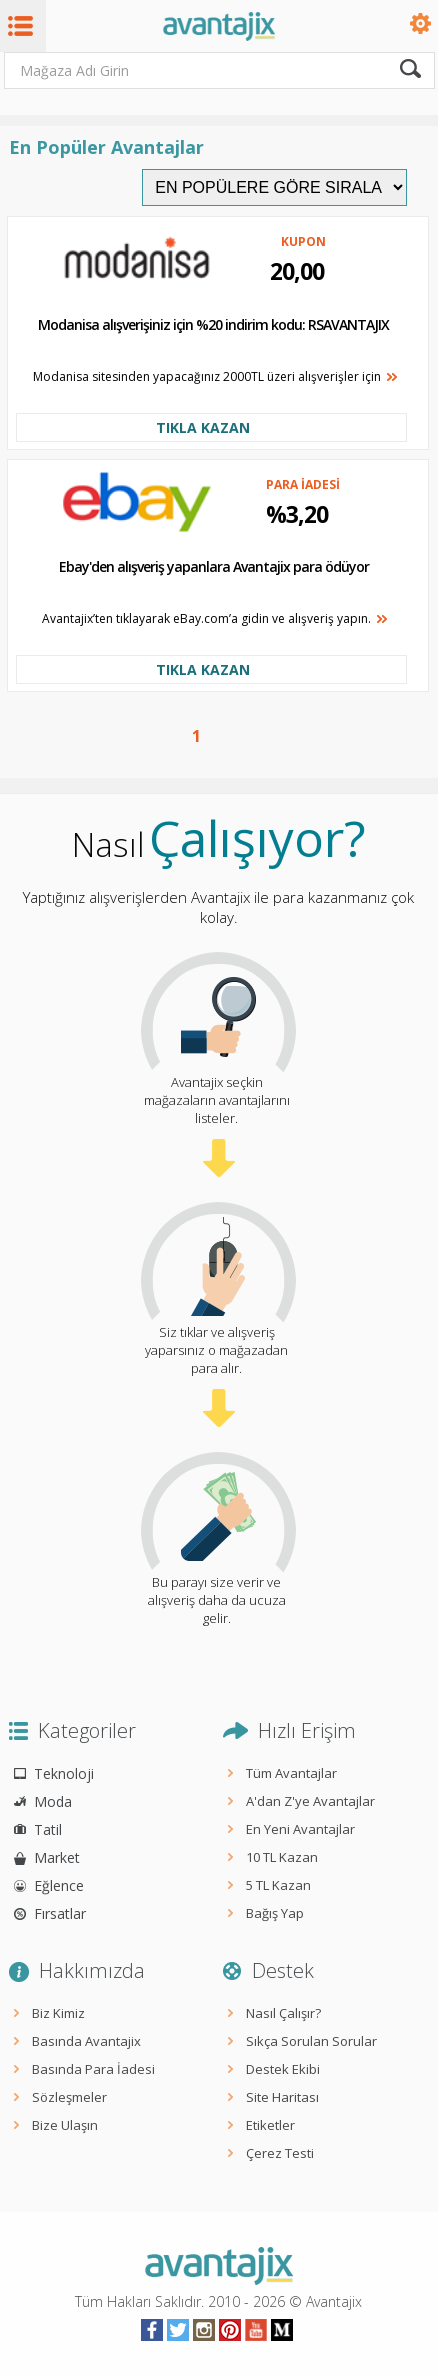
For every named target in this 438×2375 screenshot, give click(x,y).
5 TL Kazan (278, 1885)
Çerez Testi (280, 2153)
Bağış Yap (275, 1913)
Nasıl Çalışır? (283, 2013)
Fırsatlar (60, 1913)
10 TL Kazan (282, 1857)
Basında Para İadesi (93, 2069)
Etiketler (270, 2125)
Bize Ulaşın (65, 2125)
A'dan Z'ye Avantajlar (310, 1801)
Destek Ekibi (283, 2069)
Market (57, 1857)
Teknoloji (64, 1773)
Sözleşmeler (69, 2097)
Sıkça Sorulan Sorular (311, 2041)
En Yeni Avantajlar (300, 1829)
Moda (53, 1801)
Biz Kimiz (58, 2013)
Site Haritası (282, 2097)
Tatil (48, 1829)
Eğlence (59, 1885)
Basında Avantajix (86, 2041)
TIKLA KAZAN (203, 427)
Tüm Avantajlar (291, 1773)
